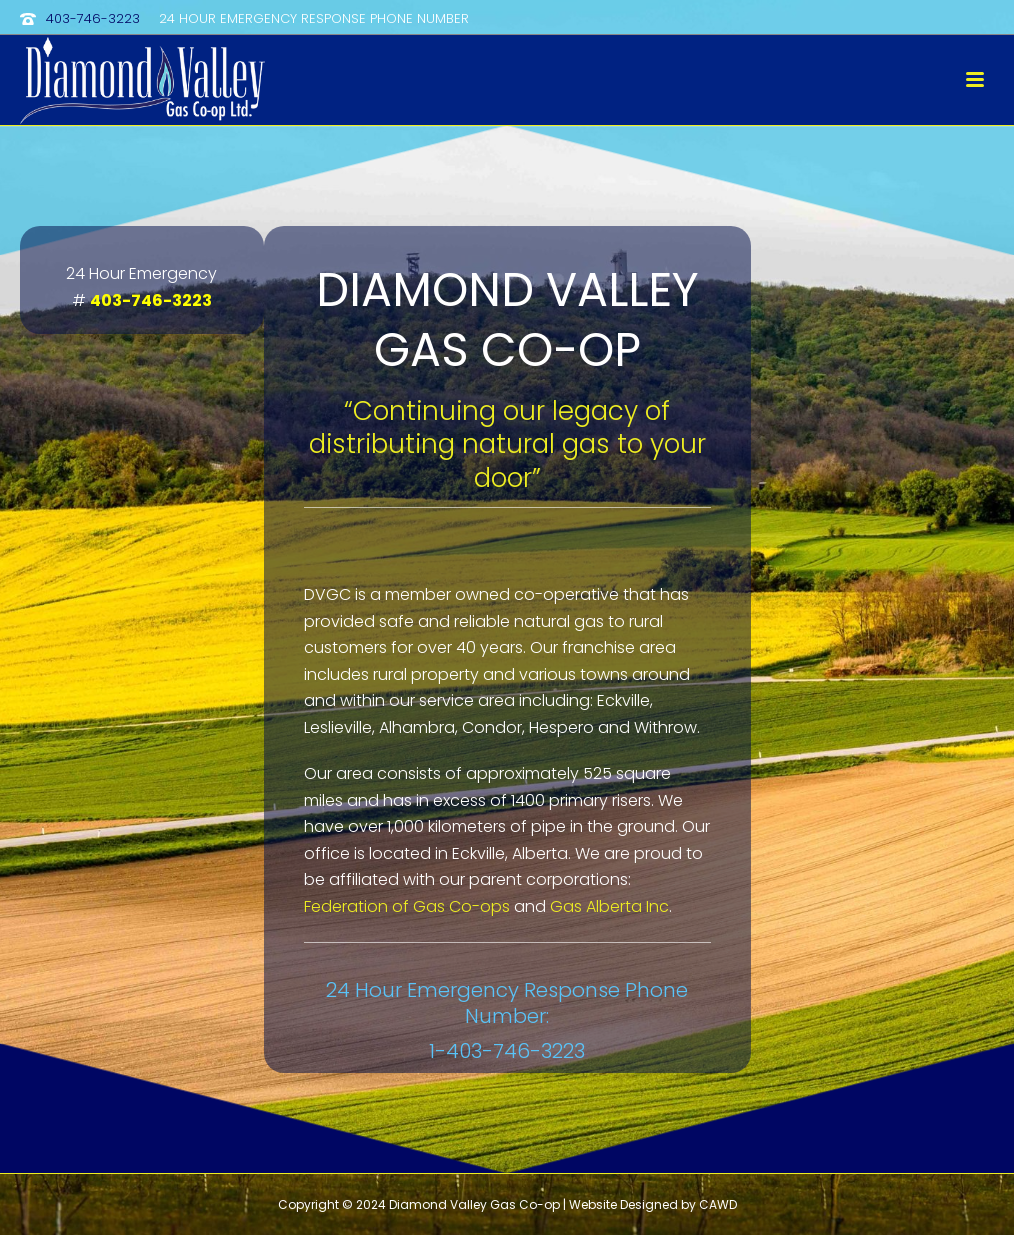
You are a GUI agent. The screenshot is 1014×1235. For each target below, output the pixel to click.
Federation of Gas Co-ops (407, 906)
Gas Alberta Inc (609, 906)
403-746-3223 (93, 18)
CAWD (718, 1204)
